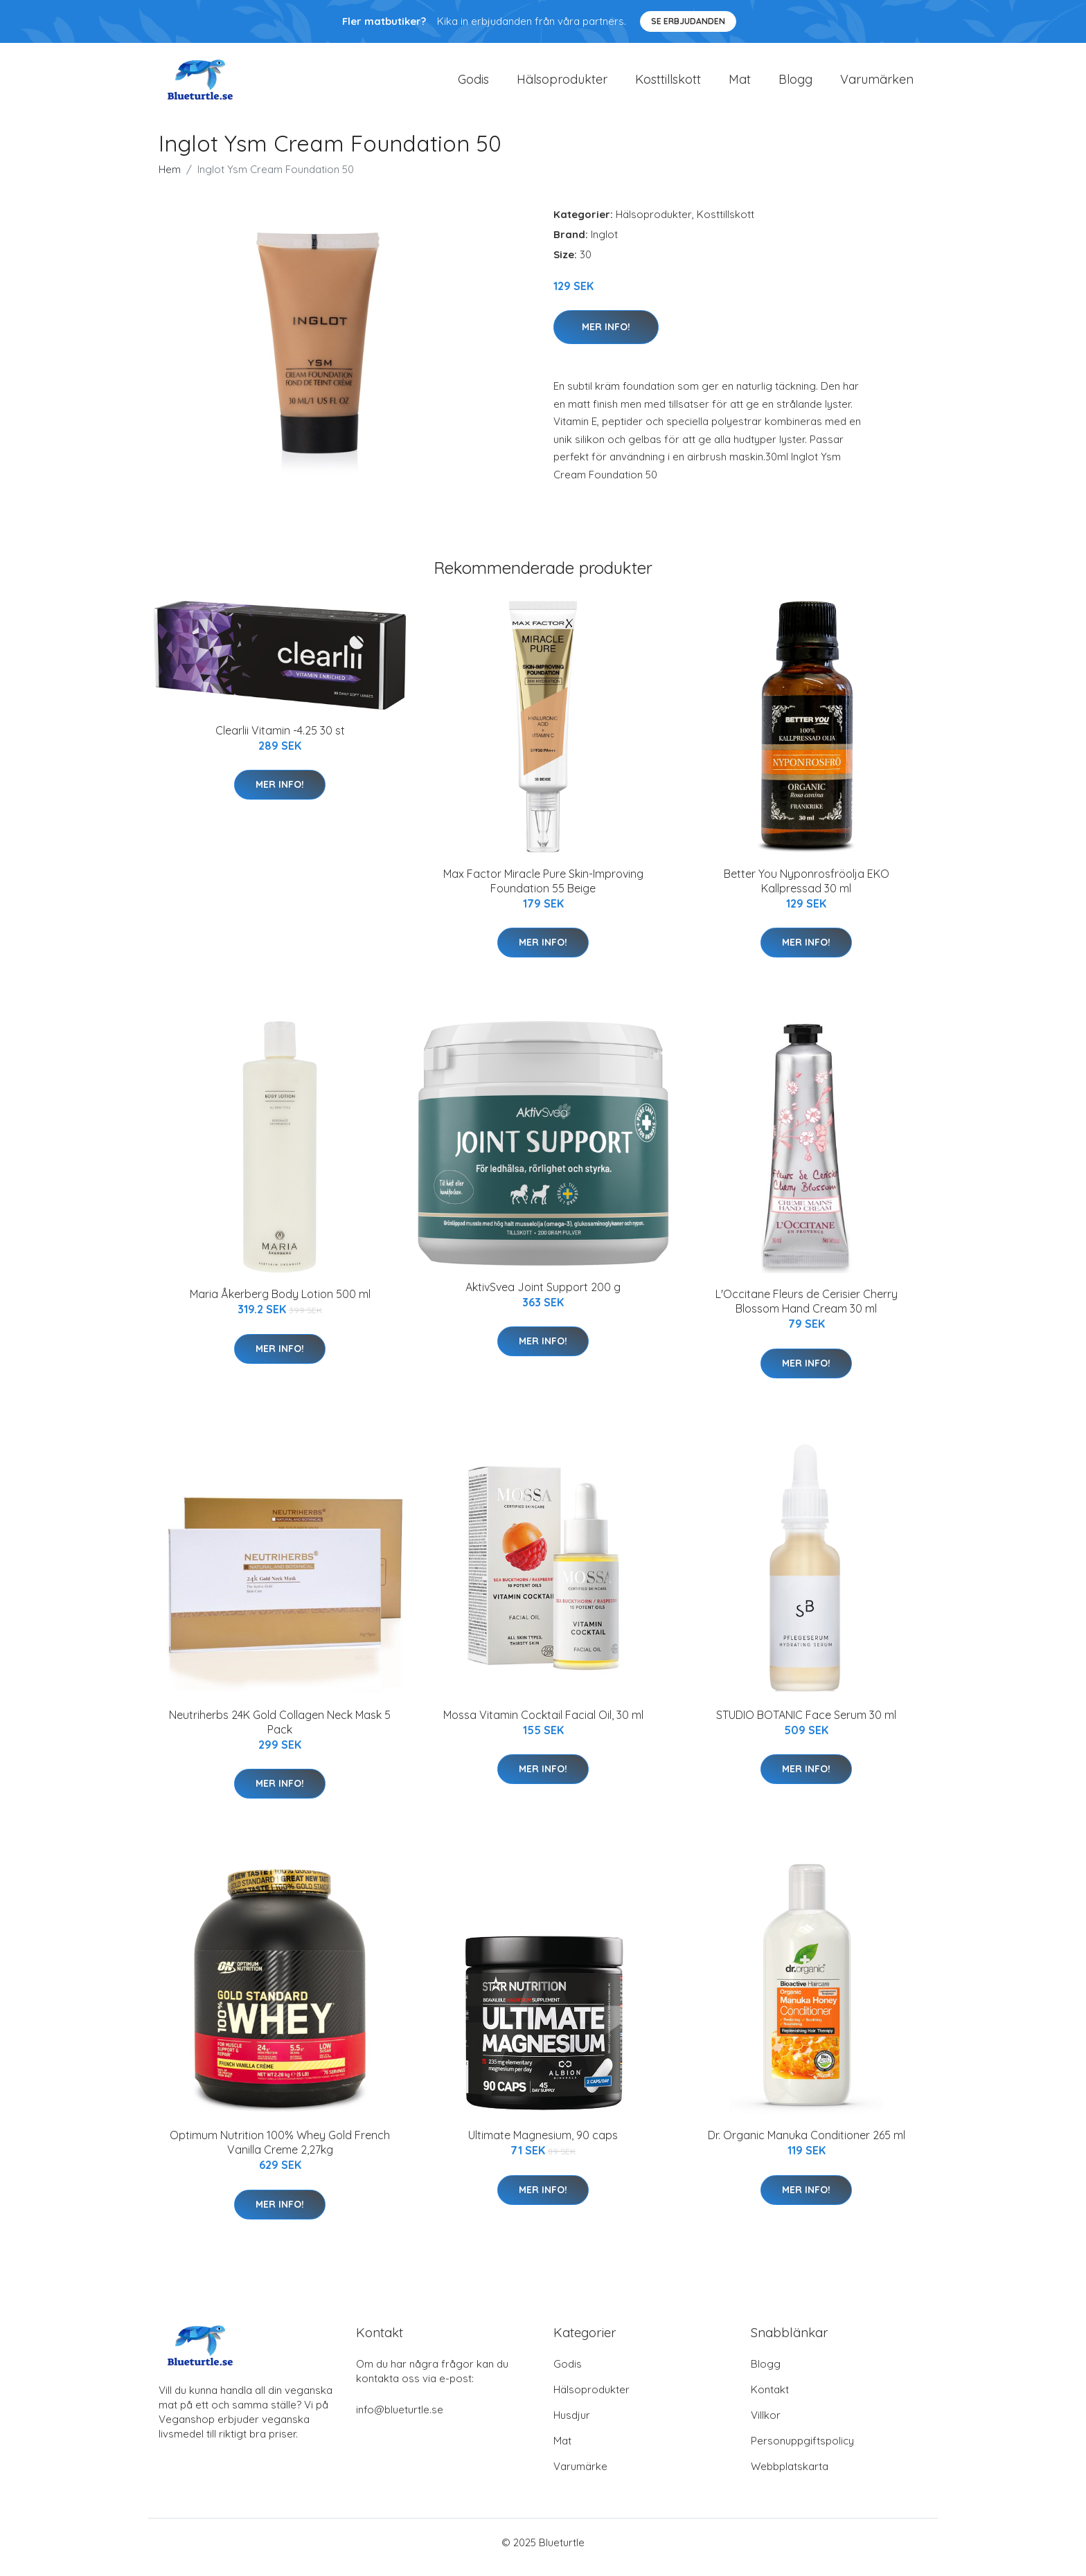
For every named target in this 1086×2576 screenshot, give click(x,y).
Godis (473, 84)
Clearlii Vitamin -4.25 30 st (280, 740)
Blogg (795, 84)
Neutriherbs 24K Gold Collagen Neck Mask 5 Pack (280, 1732)
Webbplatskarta (789, 2476)
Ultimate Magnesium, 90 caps (543, 2145)
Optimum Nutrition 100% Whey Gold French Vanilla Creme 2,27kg (280, 2152)
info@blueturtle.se (399, 2419)
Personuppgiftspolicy (802, 2450)
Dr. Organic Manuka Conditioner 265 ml (806, 2145)
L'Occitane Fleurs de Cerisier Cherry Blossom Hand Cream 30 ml (806, 1311)
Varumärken (877, 84)
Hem (170, 179)
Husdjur (571, 2424)
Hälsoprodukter (562, 84)
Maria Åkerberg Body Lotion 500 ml (280, 1303)
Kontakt (770, 2399)
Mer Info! (606, 336)
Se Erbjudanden (688, 21)
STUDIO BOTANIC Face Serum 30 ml (806, 1724)
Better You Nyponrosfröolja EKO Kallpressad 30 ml (806, 890)
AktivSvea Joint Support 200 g (543, 1297)
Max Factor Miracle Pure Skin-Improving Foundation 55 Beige (543, 890)
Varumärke (580, 2476)
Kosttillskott (668, 84)
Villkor (766, 2424)
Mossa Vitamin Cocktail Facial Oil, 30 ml (543, 1724)
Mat (740, 84)
